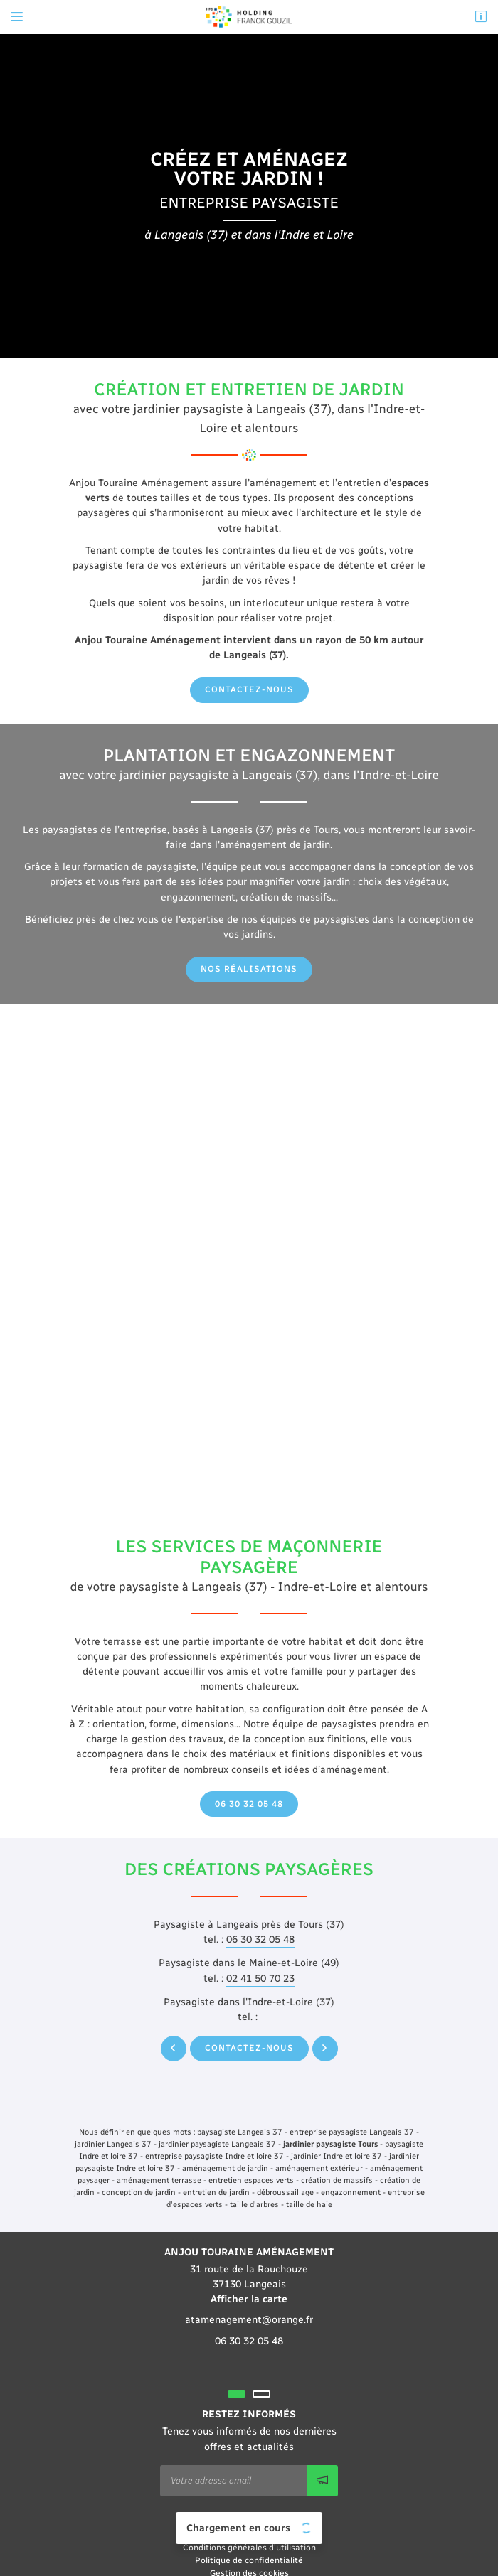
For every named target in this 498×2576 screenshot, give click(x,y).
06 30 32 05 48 (260, 1939)
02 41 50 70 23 (260, 1979)
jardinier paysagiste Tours (330, 2144)
